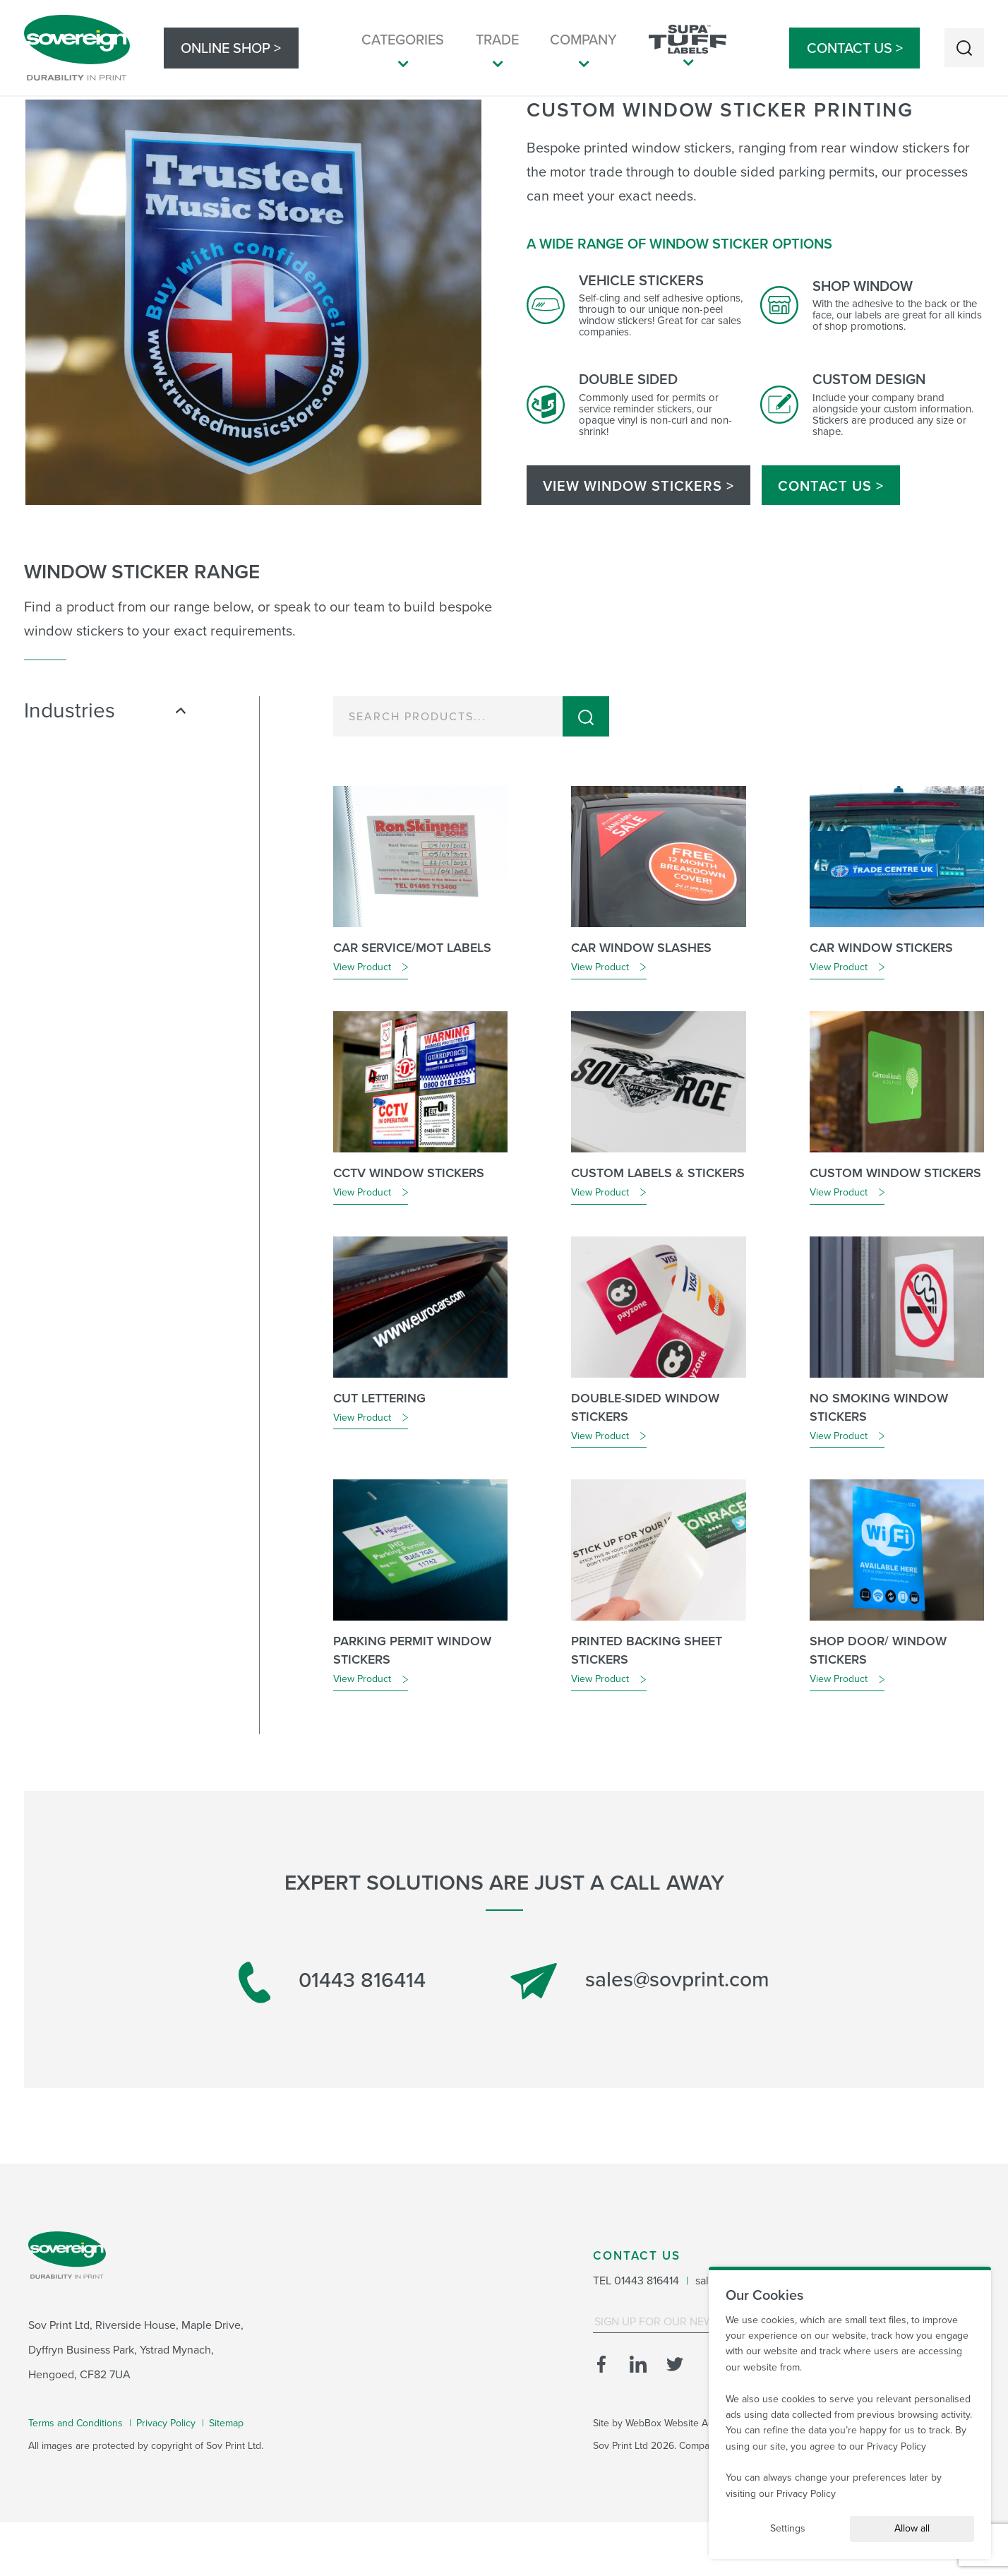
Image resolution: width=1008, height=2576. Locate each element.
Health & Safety (91, 826)
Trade (497, 50)
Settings (787, 2528)
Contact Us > (855, 48)
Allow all (912, 2528)
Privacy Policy (896, 2446)
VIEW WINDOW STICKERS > (638, 539)
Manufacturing (89, 846)
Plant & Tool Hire (95, 886)
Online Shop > (231, 48)
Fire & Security (89, 806)
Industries (105, 764)
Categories (402, 50)
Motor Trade (84, 867)
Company (583, 50)
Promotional (84, 907)
